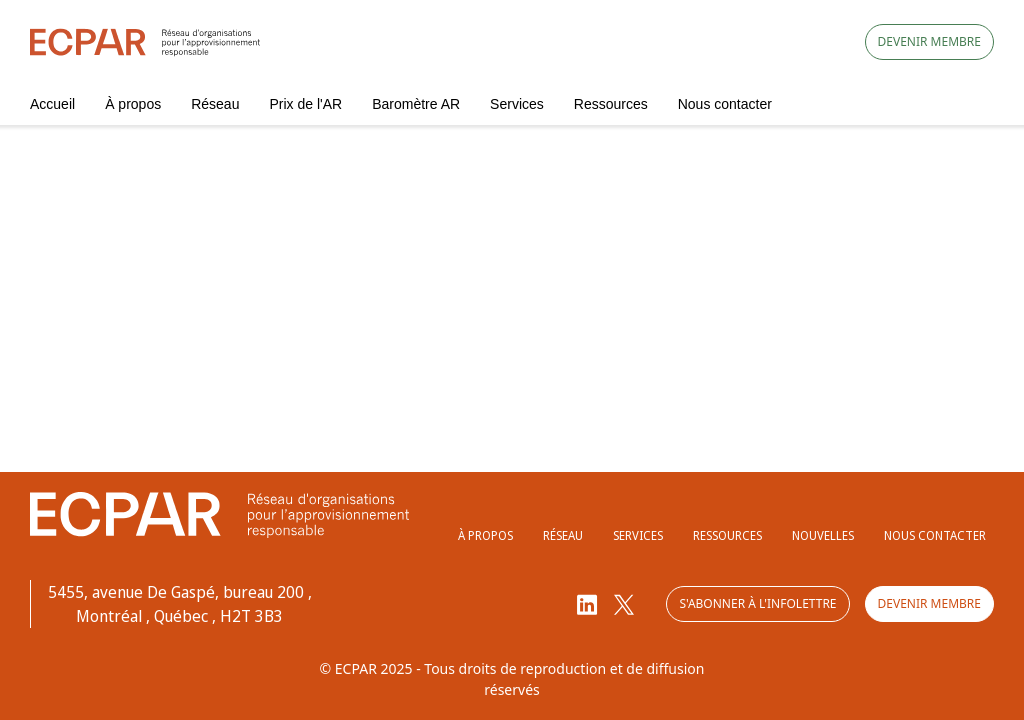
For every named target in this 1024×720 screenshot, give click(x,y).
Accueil (52, 104)
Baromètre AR (416, 104)
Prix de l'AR (305, 104)
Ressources (611, 104)
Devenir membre (929, 41)
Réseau (215, 104)
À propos (133, 104)
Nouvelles (823, 535)
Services (517, 104)
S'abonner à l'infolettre (757, 603)
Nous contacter (725, 104)
